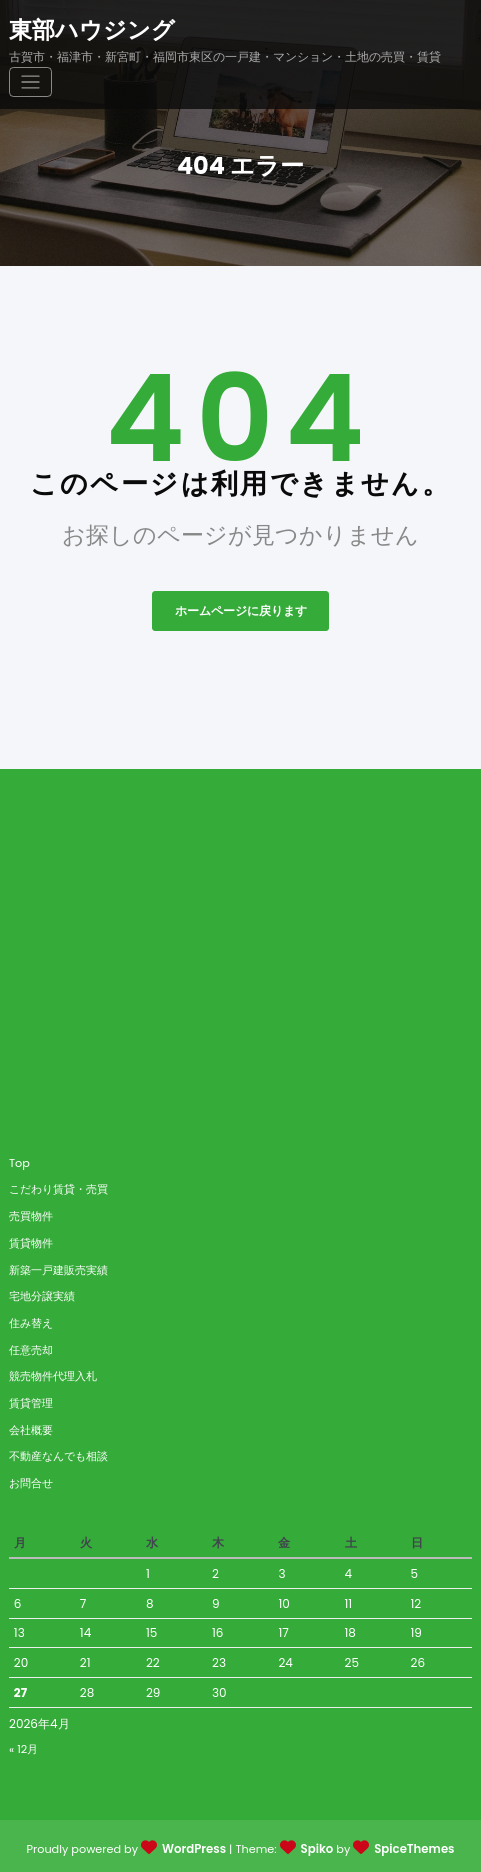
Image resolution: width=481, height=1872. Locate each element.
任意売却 (31, 1346)
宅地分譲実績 (42, 1292)
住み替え (31, 1319)
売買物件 (31, 1212)
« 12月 (23, 1745)
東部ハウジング (92, 28)
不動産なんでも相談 (58, 1453)
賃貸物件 (31, 1239)
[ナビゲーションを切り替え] (451, 38)
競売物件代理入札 (53, 1373)
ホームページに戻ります (241, 607)
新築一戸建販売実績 (58, 1266)
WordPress (196, 1845)
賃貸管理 (31, 1399)
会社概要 (31, 1426)
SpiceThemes (412, 1845)
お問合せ (31, 1479)
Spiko (317, 1845)
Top (19, 1159)
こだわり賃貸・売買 (58, 1186)
